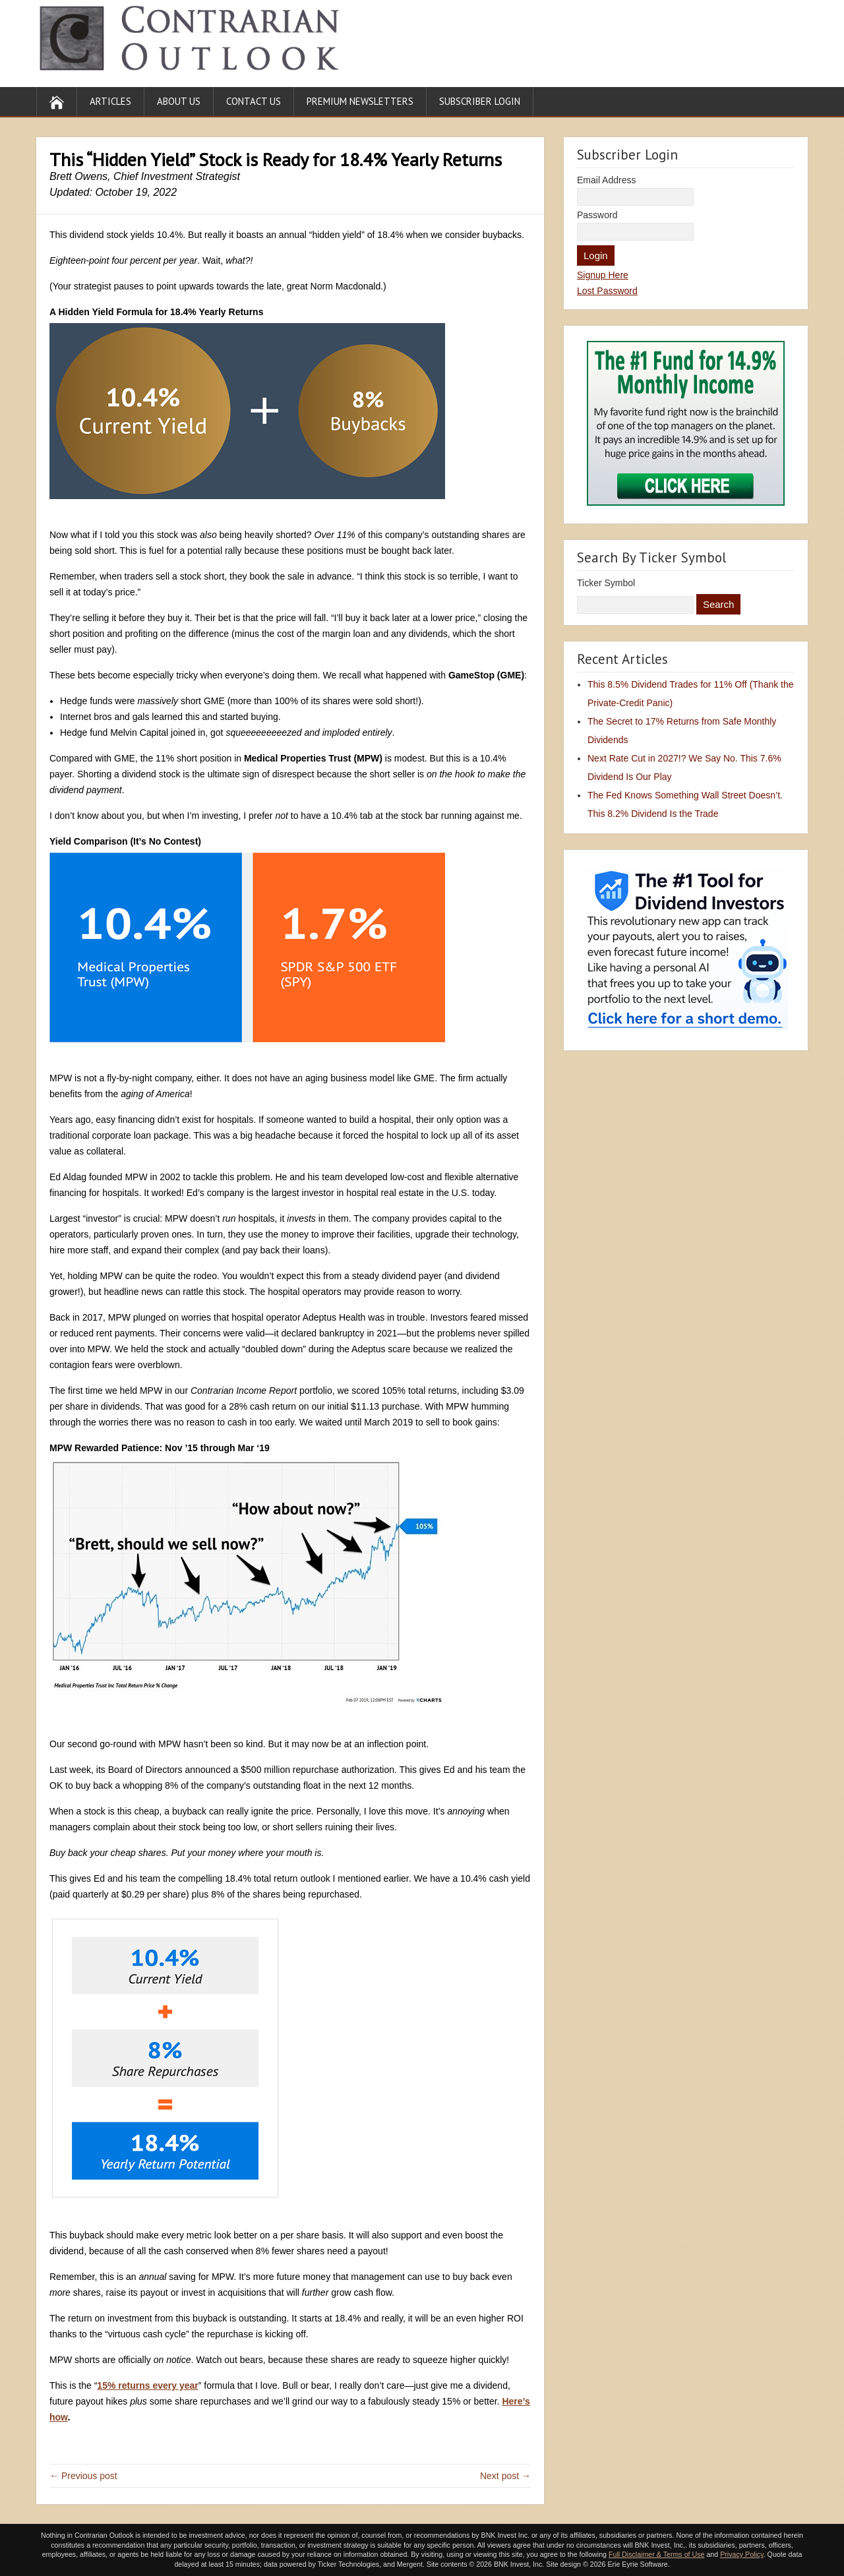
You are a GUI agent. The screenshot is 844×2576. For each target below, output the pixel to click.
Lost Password (607, 290)
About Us (178, 101)
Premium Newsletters (360, 101)
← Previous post (83, 2476)
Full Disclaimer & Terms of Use (656, 2554)
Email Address (606, 180)
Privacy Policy (742, 2554)
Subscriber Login (479, 101)
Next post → (505, 2476)
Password (597, 215)
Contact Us (253, 101)
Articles (110, 101)
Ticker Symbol (606, 583)
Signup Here (602, 275)
